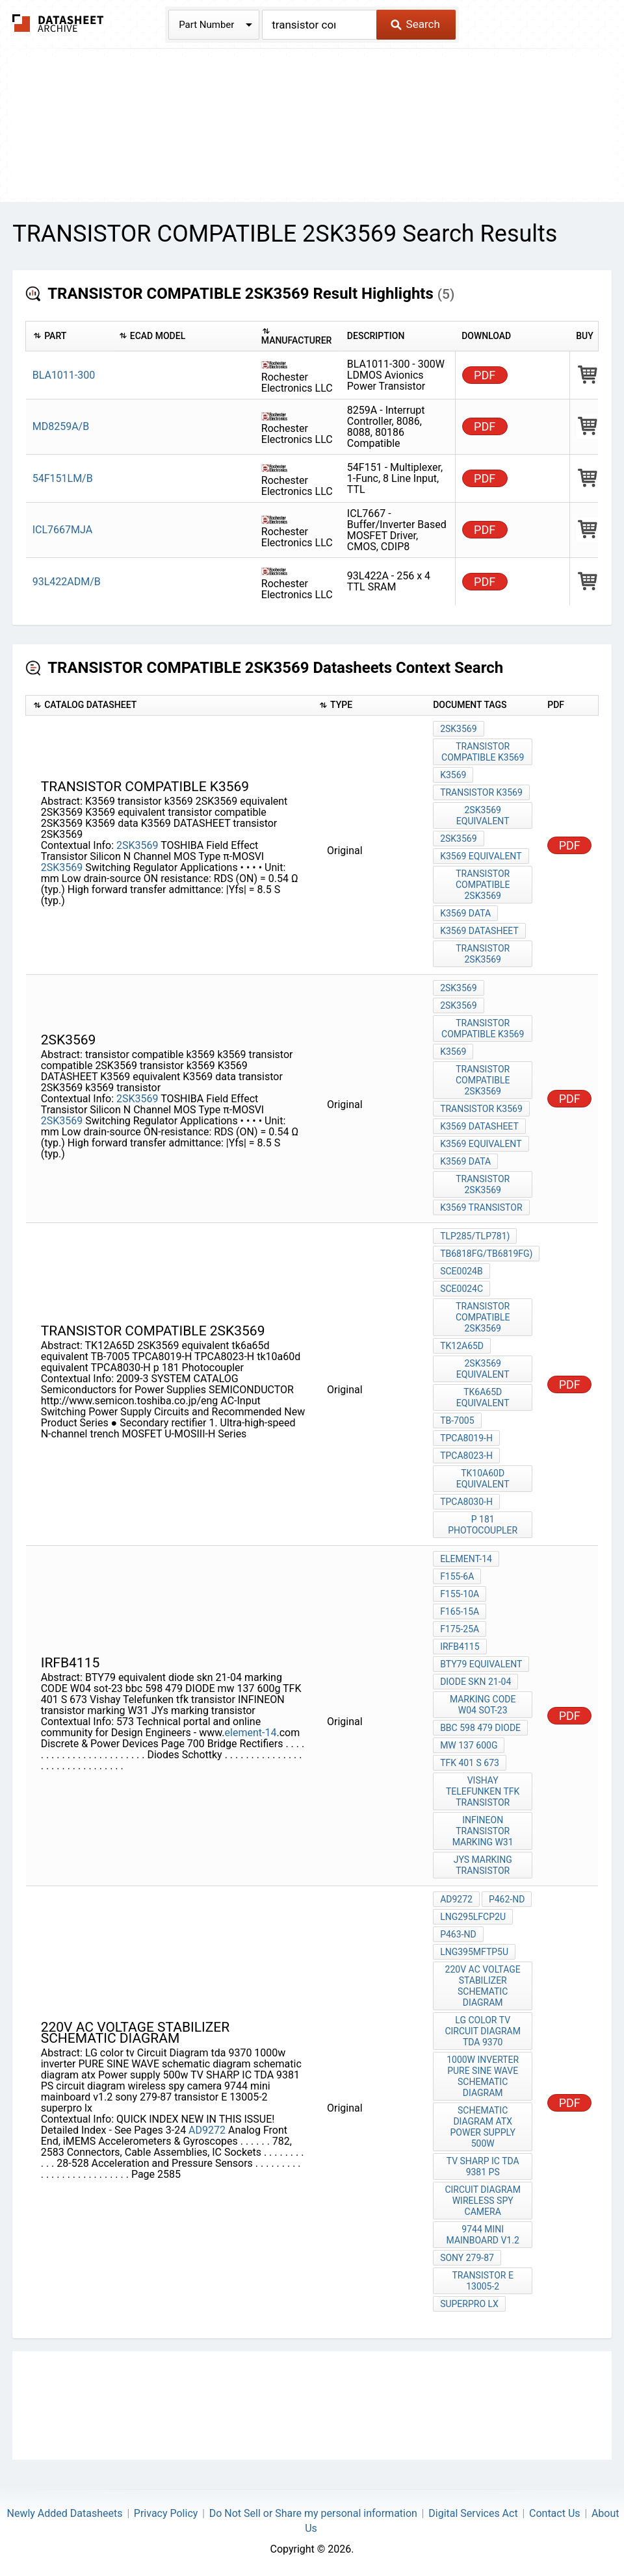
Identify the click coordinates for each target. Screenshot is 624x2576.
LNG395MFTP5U (474, 1952)
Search (415, 24)
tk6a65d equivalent (483, 1397)
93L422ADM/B (66, 581)
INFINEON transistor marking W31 (483, 1831)
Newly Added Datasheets (65, 2513)
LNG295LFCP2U (473, 1917)
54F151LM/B (62, 478)
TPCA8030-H (466, 1501)
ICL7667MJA (62, 530)
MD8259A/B (60, 426)
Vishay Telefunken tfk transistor (482, 1791)
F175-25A (459, 1629)
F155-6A (457, 1576)
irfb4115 (459, 1646)
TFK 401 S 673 (469, 1763)
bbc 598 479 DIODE (480, 1728)
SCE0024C (461, 1288)
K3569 (453, 775)
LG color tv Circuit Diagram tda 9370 (483, 2031)
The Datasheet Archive (58, 23)
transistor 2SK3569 (483, 954)
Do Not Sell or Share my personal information (313, 2513)
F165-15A (459, 1611)
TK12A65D (462, 1346)
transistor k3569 (481, 792)
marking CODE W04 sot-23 (483, 1704)
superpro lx (469, 2304)
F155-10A (459, 1594)
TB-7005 (457, 1420)
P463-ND (458, 1934)
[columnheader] (69, 336)
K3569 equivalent (480, 856)
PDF (484, 375)
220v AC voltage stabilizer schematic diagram (483, 1986)
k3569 (453, 1051)
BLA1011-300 (64, 375)
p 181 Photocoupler (482, 1524)
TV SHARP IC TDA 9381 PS (483, 2166)
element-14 (251, 1732)
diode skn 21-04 (475, 1681)
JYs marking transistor (483, 1865)
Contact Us (554, 2513)
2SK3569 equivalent (483, 815)
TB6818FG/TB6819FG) (486, 1253)
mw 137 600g (468, 1745)
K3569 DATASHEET (479, 931)
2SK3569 (137, 845)
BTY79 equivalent (481, 1664)
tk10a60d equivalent (483, 1478)
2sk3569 (458, 1005)
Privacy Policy (166, 2513)
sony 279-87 (467, 2258)
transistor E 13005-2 (482, 2281)
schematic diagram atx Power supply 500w (482, 2127)
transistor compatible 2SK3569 (483, 884)
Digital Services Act (472, 2513)
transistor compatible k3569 (482, 752)
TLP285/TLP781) (475, 1236)
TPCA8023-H (466, 1455)
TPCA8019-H (466, 1438)
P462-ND (507, 1899)
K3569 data (465, 913)
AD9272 (207, 2130)
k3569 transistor (481, 1207)
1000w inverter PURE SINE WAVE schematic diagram (483, 2076)
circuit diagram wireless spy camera (483, 2200)
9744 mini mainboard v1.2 (483, 2234)
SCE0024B (461, 1271)
